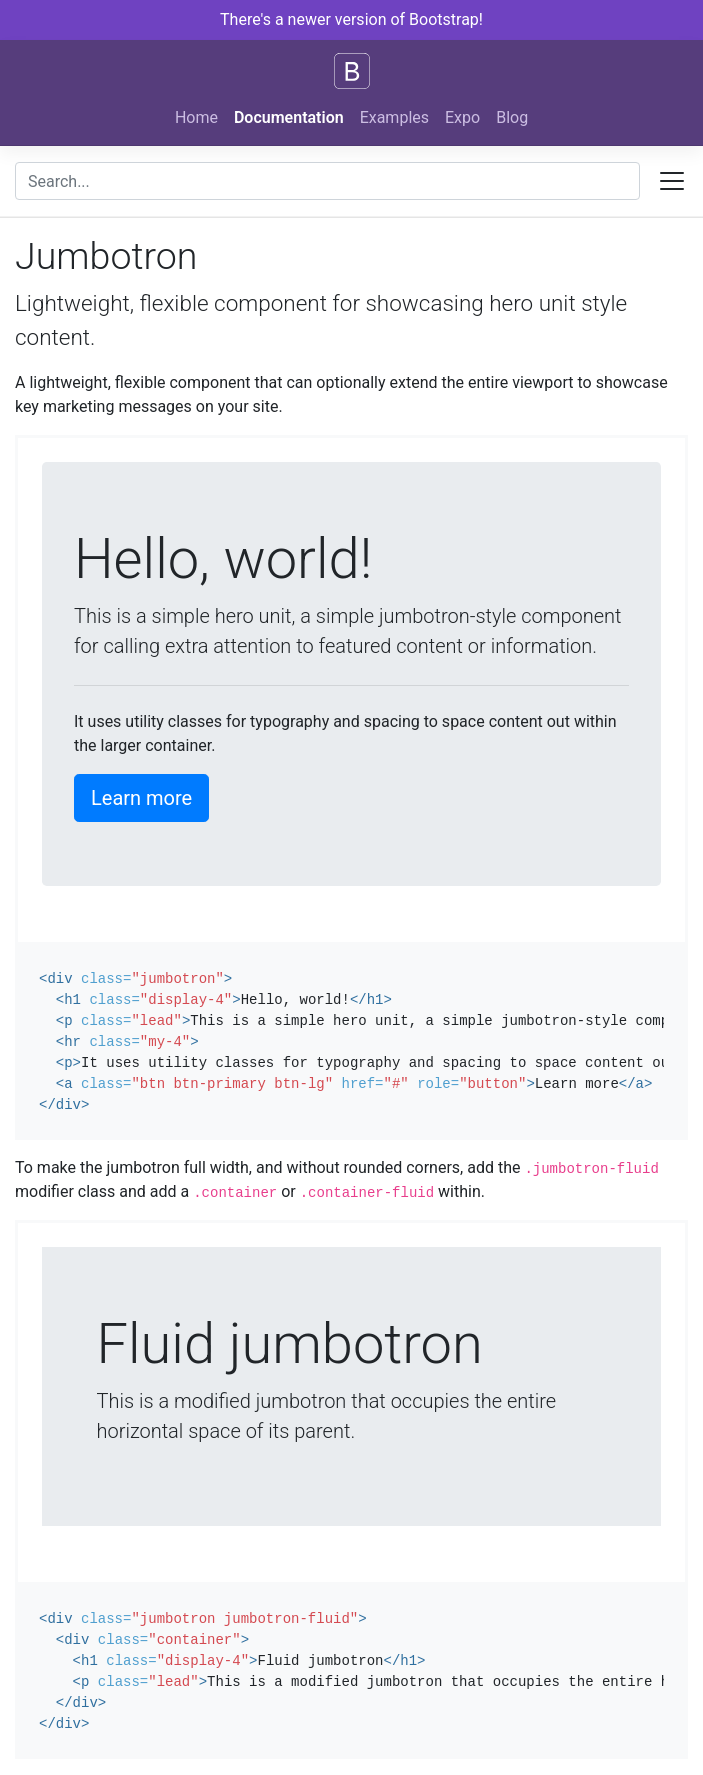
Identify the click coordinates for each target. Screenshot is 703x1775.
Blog (512, 117)
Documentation (289, 117)
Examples (394, 117)
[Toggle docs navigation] (672, 181)
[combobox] (327, 181)
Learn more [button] (141, 798)
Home (196, 117)
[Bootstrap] (352, 71)
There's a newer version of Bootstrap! (351, 19)
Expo (462, 117)
